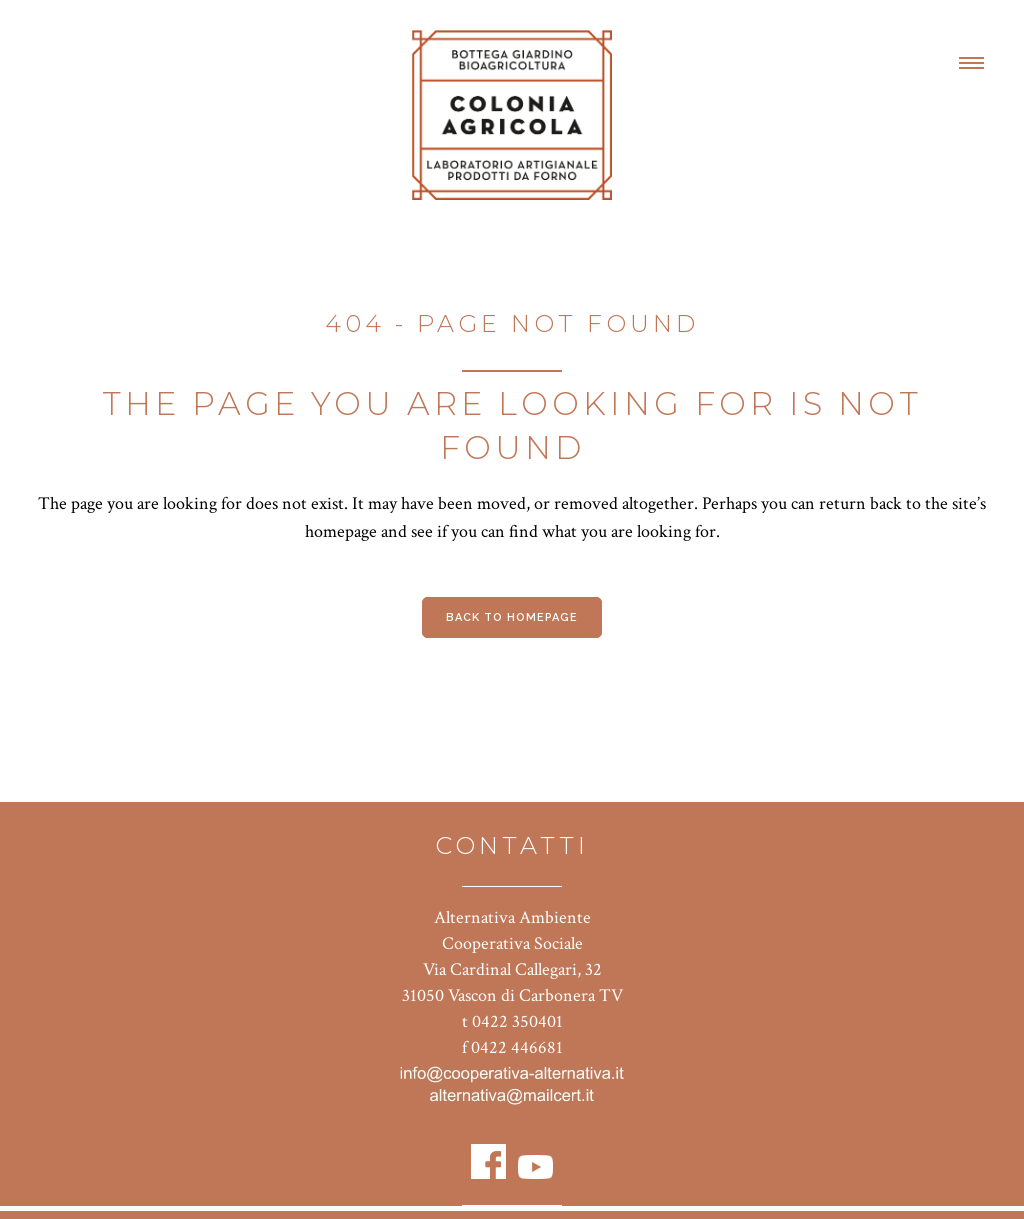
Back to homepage (512, 617)
